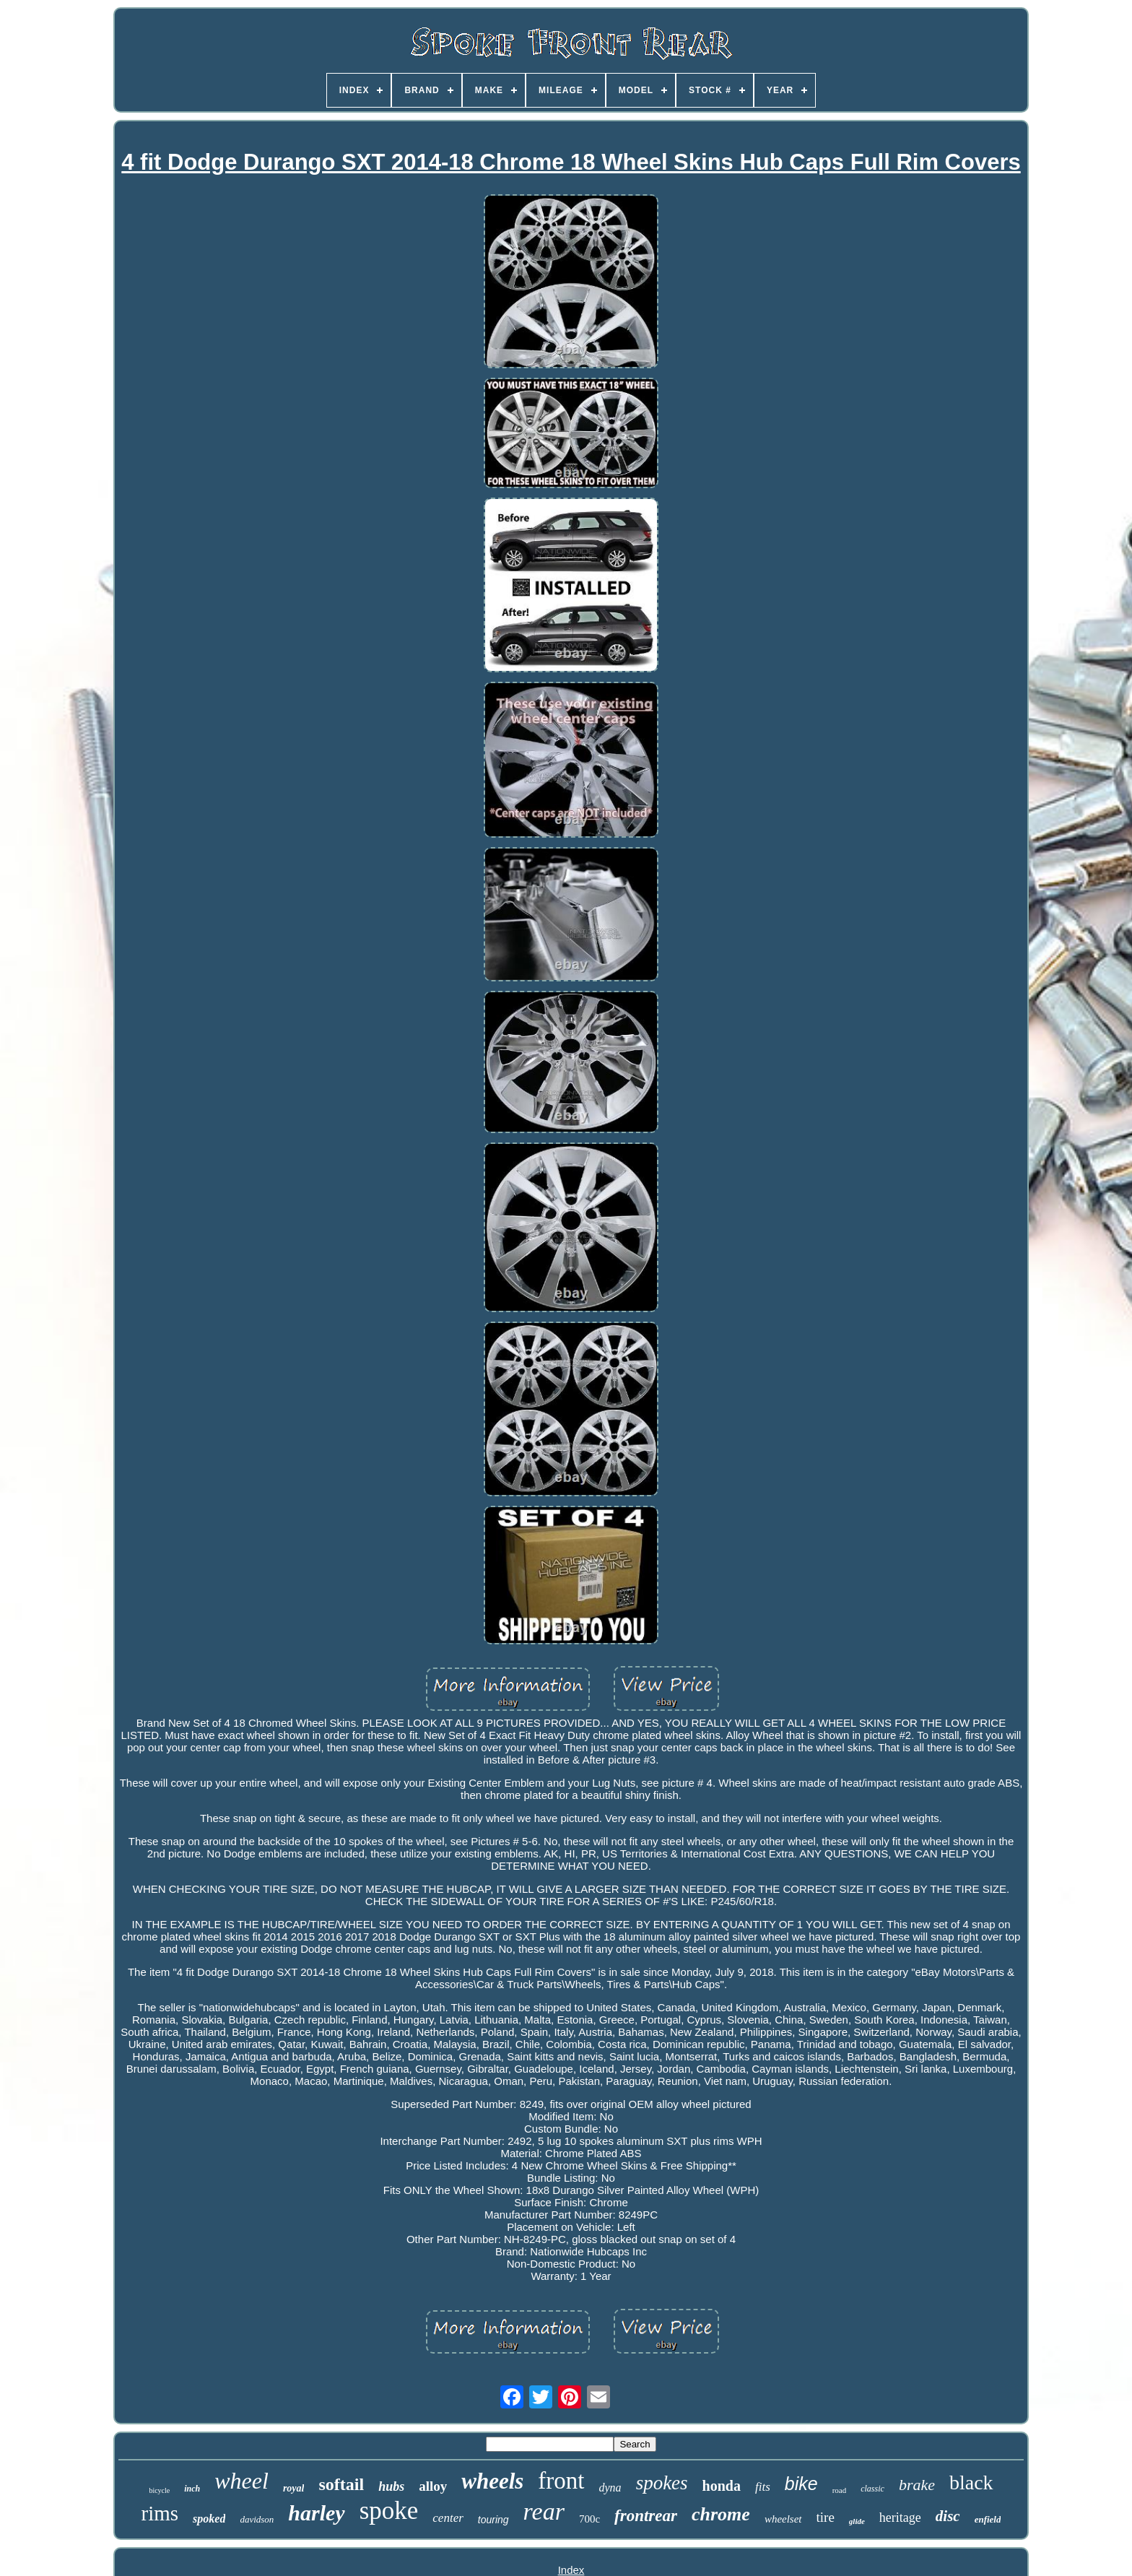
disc (948, 2516)
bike (801, 2483)
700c (589, 2519)
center (447, 2518)
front (561, 2481)
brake (917, 2485)
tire (826, 2517)
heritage (900, 2517)
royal (294, 2488)
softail (341, 2484)
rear (544, 2511)
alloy (433, 2486)
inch (192, 2489)
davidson (257, 2519)
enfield (988, 2519)
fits (762, 2487)
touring (493, 2519)
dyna (610, 2487)
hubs (391, 2486)
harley (316, 2513)
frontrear (645, 2516)
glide (857, 2521)
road (839, 2490)
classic (872, 2489)
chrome (721, 2514)
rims (159, 2513)
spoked (209, 2518)
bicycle (159, 2490)
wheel (241, 2481)
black (971, 2482)
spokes (662, 2483)
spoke (389, 2511)
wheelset (783, 2519)
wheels (492, 2481)
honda (721, 2486)
